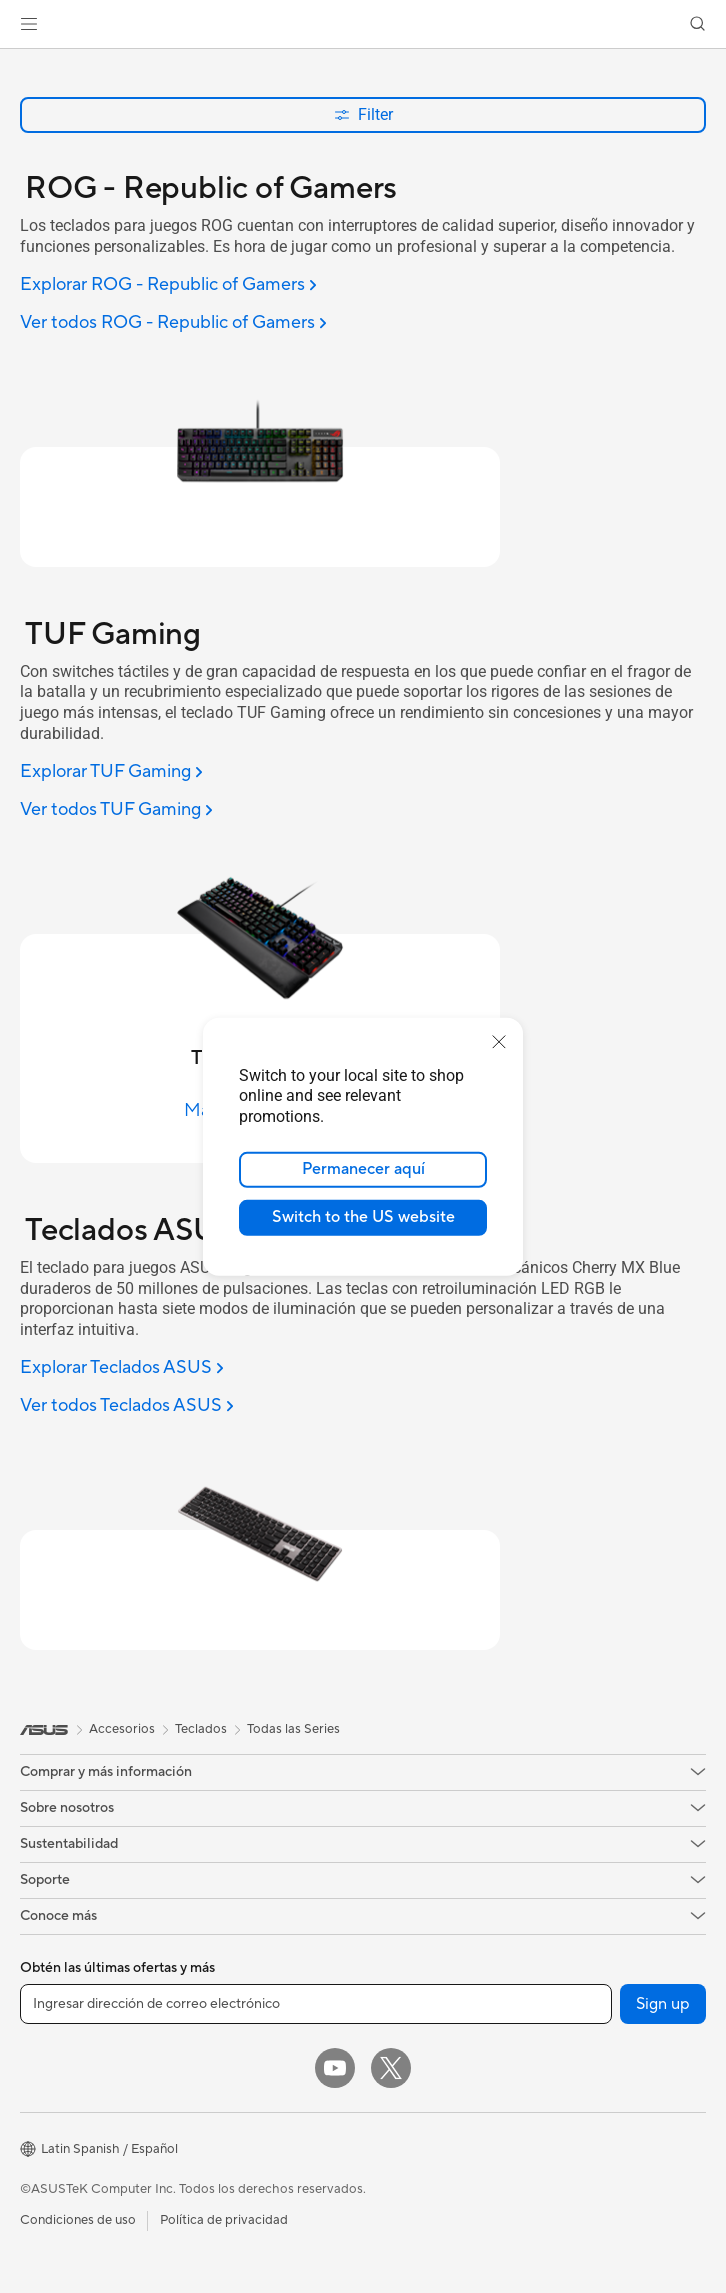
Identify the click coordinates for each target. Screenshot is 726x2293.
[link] (363, 24)
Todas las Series (293, 1729)
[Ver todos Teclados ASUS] (127, 1406)
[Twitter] (391, 2068)
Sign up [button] (663, 2004)
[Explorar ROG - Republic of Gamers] (168, 285)
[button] (29, 24)
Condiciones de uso (78, 2220)
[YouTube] (335, 2068)
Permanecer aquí (363, 1169)
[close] (499, 1041)
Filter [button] (363, 114)
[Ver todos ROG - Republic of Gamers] (173, 323)
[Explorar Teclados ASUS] (122, 1368)
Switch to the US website (363, 1217)
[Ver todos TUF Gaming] (116, 810)
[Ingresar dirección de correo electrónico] (316, 2004)
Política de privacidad (224, 2220)
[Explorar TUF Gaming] (111, 772)
